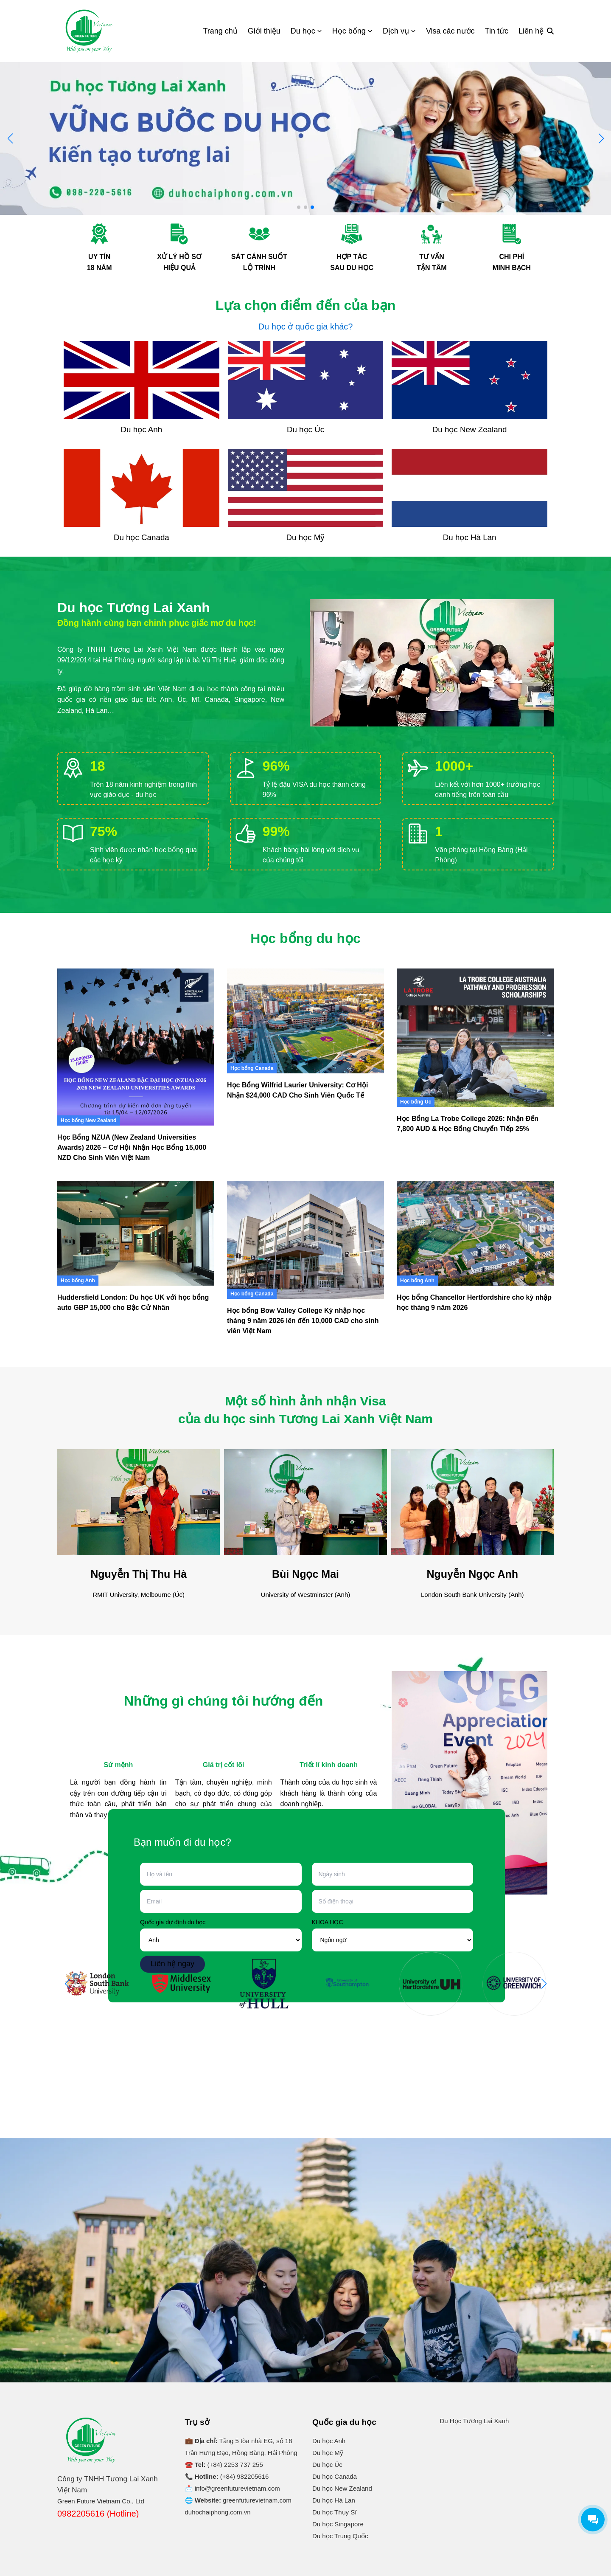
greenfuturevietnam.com (257, 2500)
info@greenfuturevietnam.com (237, 2488)
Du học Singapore (338, 2524)
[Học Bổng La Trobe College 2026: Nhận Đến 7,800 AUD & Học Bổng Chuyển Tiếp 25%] (475, 1037)
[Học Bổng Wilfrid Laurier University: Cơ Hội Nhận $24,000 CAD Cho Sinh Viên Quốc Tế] (305, 1020)
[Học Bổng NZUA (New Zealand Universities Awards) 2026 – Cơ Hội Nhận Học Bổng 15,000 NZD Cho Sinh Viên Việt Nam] (135, 1047)
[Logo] (89, 30)
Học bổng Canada (251, 1068)
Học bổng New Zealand (88, 1120)
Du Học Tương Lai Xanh (474, 2420)
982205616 (253, 2476)
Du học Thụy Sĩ (334, 2512)
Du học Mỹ (327, 2452)
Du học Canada (334, 2476)
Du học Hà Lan (333, 2500)
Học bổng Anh (78, 1281)
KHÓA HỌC (327, 1922)
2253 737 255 (243, 2464)
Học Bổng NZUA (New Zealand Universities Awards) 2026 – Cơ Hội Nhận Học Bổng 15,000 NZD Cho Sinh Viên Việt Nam (131, 1147)
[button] (601, 138)
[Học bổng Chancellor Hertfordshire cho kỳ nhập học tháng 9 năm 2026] (475, 1233)
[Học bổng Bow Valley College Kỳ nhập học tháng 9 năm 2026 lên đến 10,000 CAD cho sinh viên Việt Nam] (305, 1240)
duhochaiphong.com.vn (218, 2512)
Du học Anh (328, 2440)
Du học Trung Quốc (340, 2535)
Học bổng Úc (415, 1102)
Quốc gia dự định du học (172, 1922)
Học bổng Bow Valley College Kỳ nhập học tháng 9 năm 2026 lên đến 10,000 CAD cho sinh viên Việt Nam (303, 1320)
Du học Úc (327, 2464)
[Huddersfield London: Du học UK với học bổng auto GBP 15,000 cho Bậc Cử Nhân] (135, 1233)
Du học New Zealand (342, 2488)
